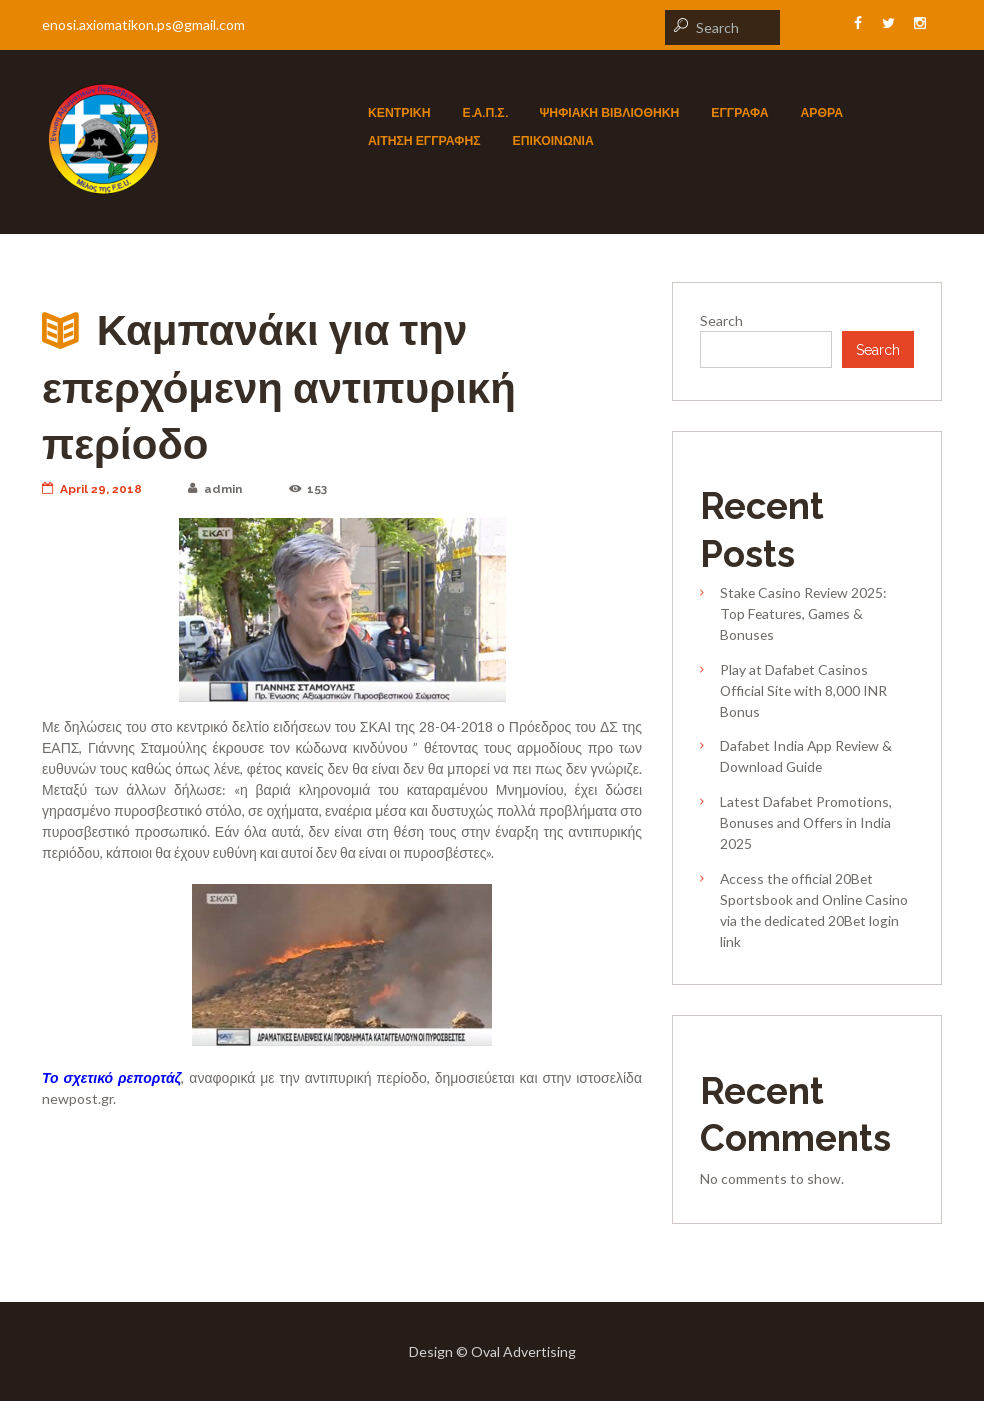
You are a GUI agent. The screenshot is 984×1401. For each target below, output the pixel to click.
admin (215, 489)
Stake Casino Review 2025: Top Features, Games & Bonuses (803, 613)
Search (721, 320)
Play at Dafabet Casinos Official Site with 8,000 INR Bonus (803, 690)
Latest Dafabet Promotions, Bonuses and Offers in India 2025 (806, 822)
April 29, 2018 (92, 489)
